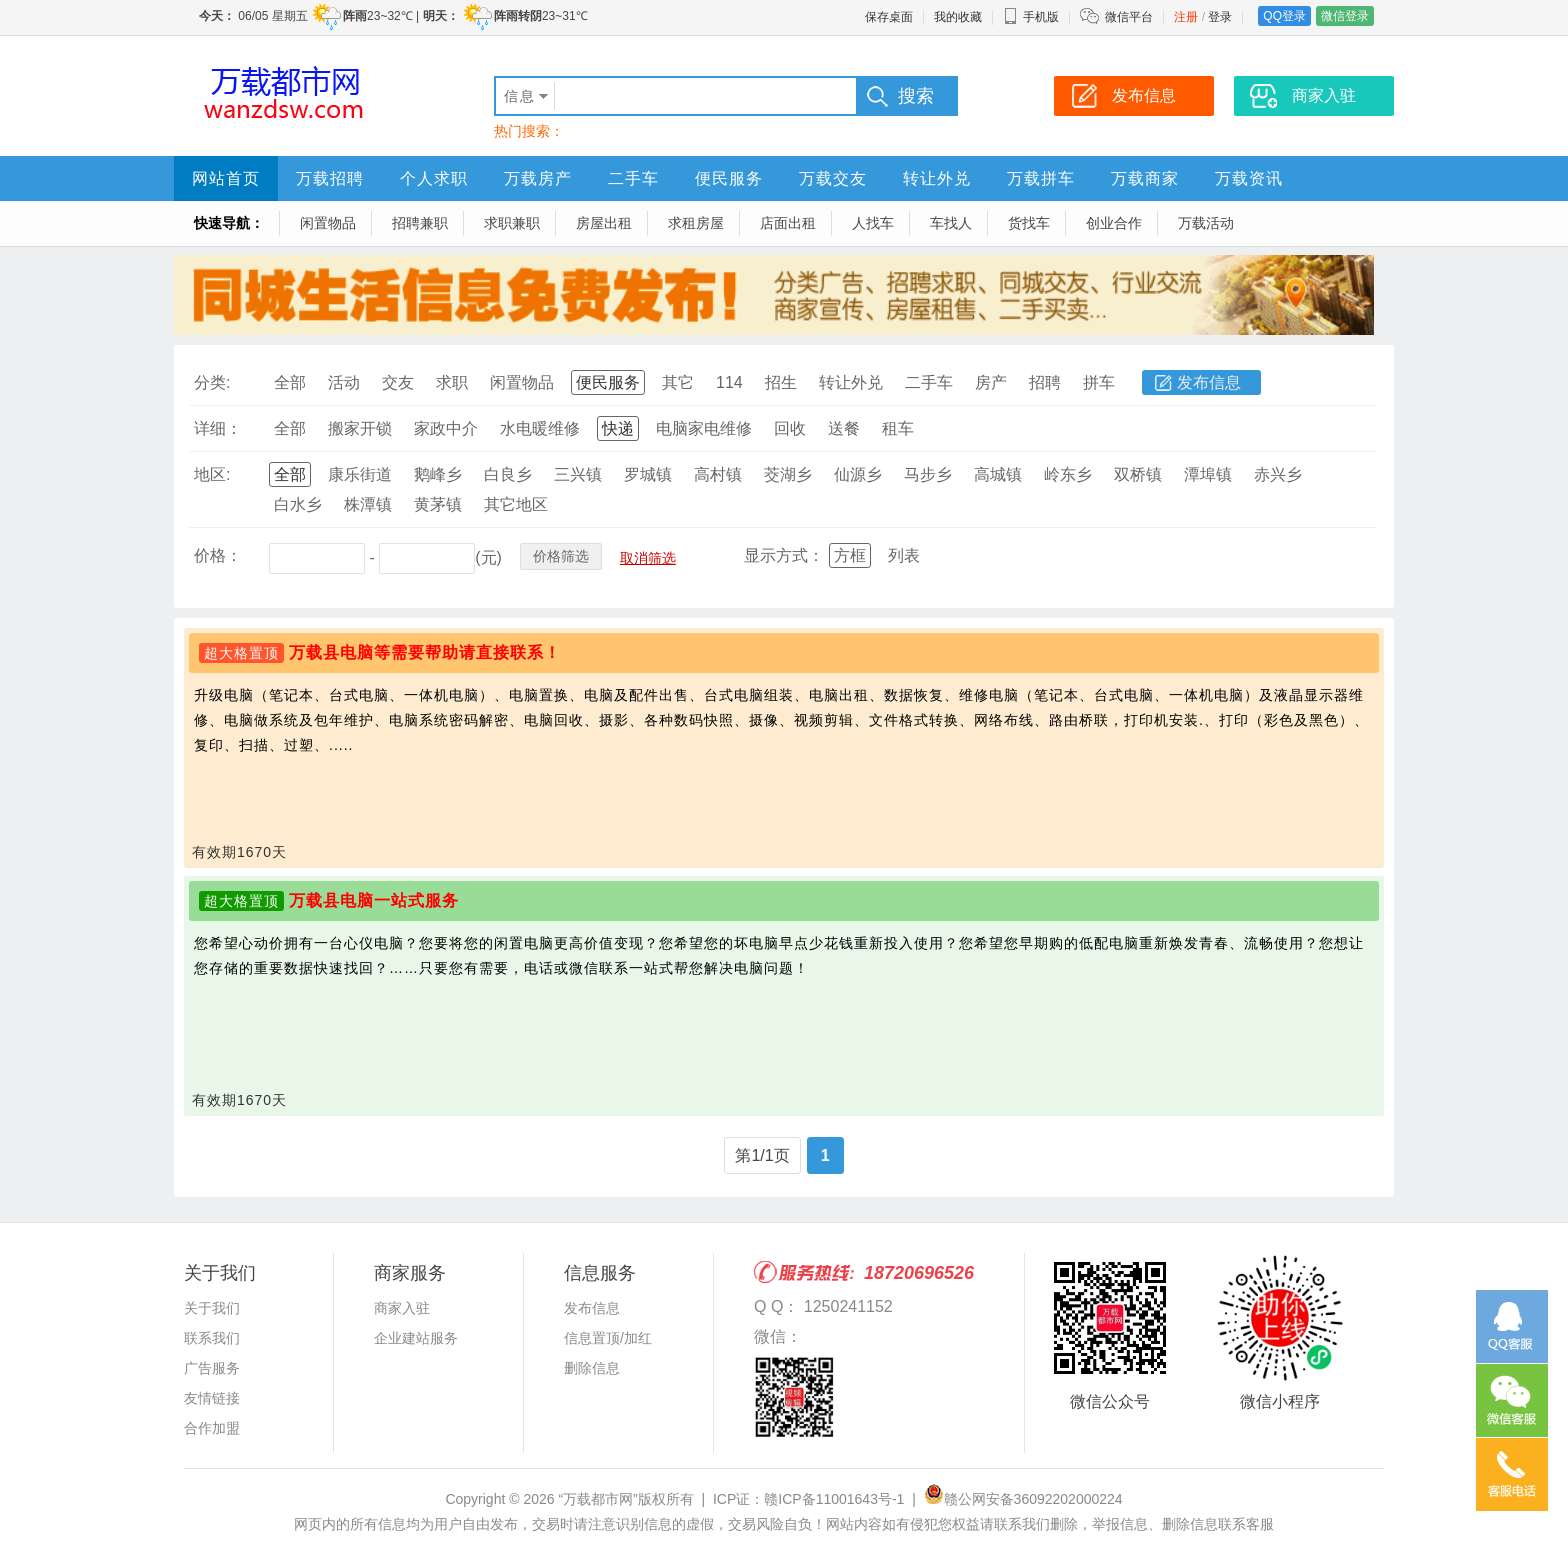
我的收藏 (958, 17)
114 (729, 382)
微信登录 (1345, 16)
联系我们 (212, 1338)
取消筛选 (648, 558)
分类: (212, 382)
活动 (344, 382)
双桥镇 (1138, 474)
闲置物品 (328, 223)
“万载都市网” (597, 1499)
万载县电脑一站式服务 (374, 900)
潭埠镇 (1208, 474)
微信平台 (1129, 17)
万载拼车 (1041, 178)
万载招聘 (330, 178)
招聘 (1045, 382)
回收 (790, 428)
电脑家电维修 (704, 428)
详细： (218, 428)
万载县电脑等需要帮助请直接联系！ (425, 652)
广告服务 (212, 1368)
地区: (212, 474)
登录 (1220, 17)
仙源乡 (858, 474)
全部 (290, 382)
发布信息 (1209, 382)
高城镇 (998, 474)
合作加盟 (212, 1428)
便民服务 (729, 178)
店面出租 (788, 223)
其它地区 (516, 504)
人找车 (873, 223)
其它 (678, 382)
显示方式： (784, 555)
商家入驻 (402, 1308)
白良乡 (508, 474)
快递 (618, 428)
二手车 (633, 178)
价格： (218, 555)
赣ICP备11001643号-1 (834, 1499)
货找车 (1029, 223)
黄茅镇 (438, 504)
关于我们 (212, 1308)
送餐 (844, 428)
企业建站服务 (416, 1338)
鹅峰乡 (438, 474)
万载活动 (1206, 223)
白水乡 (298, 504)
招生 (781, 382)
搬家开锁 (360, 428)
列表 (904, 555)
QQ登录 (1284, 16)
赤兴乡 (1278, 474)
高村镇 (718, 474)
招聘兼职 (420, 223)
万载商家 (1145, 178)
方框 (850, 555)
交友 (398, 382)
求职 (452, 382)
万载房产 (538, 178)
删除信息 (592, 1368)
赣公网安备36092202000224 (1023, 1499)
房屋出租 (604, 223)
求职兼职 (512, 223)
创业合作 (1114, 223)
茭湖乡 (788, 474)
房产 (991, 382)
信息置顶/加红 (608, 1338)
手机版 (1031, 17)
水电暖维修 (540, 428)
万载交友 (833, 178)
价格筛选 (561, 556)
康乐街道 (360, 474)
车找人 (951, 223)
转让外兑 (937, 178)
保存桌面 (889, 17)
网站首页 (226, 178)
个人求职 (434, 178)
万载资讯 (1249, 178)
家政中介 (446, 428)
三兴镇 (578, 474)
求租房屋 (696, 223)
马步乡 (928, 474)
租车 (898, 428)
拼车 (1099, 382)
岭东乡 (1068, 474)
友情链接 (212, 1398)
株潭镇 (368, 504)
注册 (1186, 17)
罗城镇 (648, 474)
